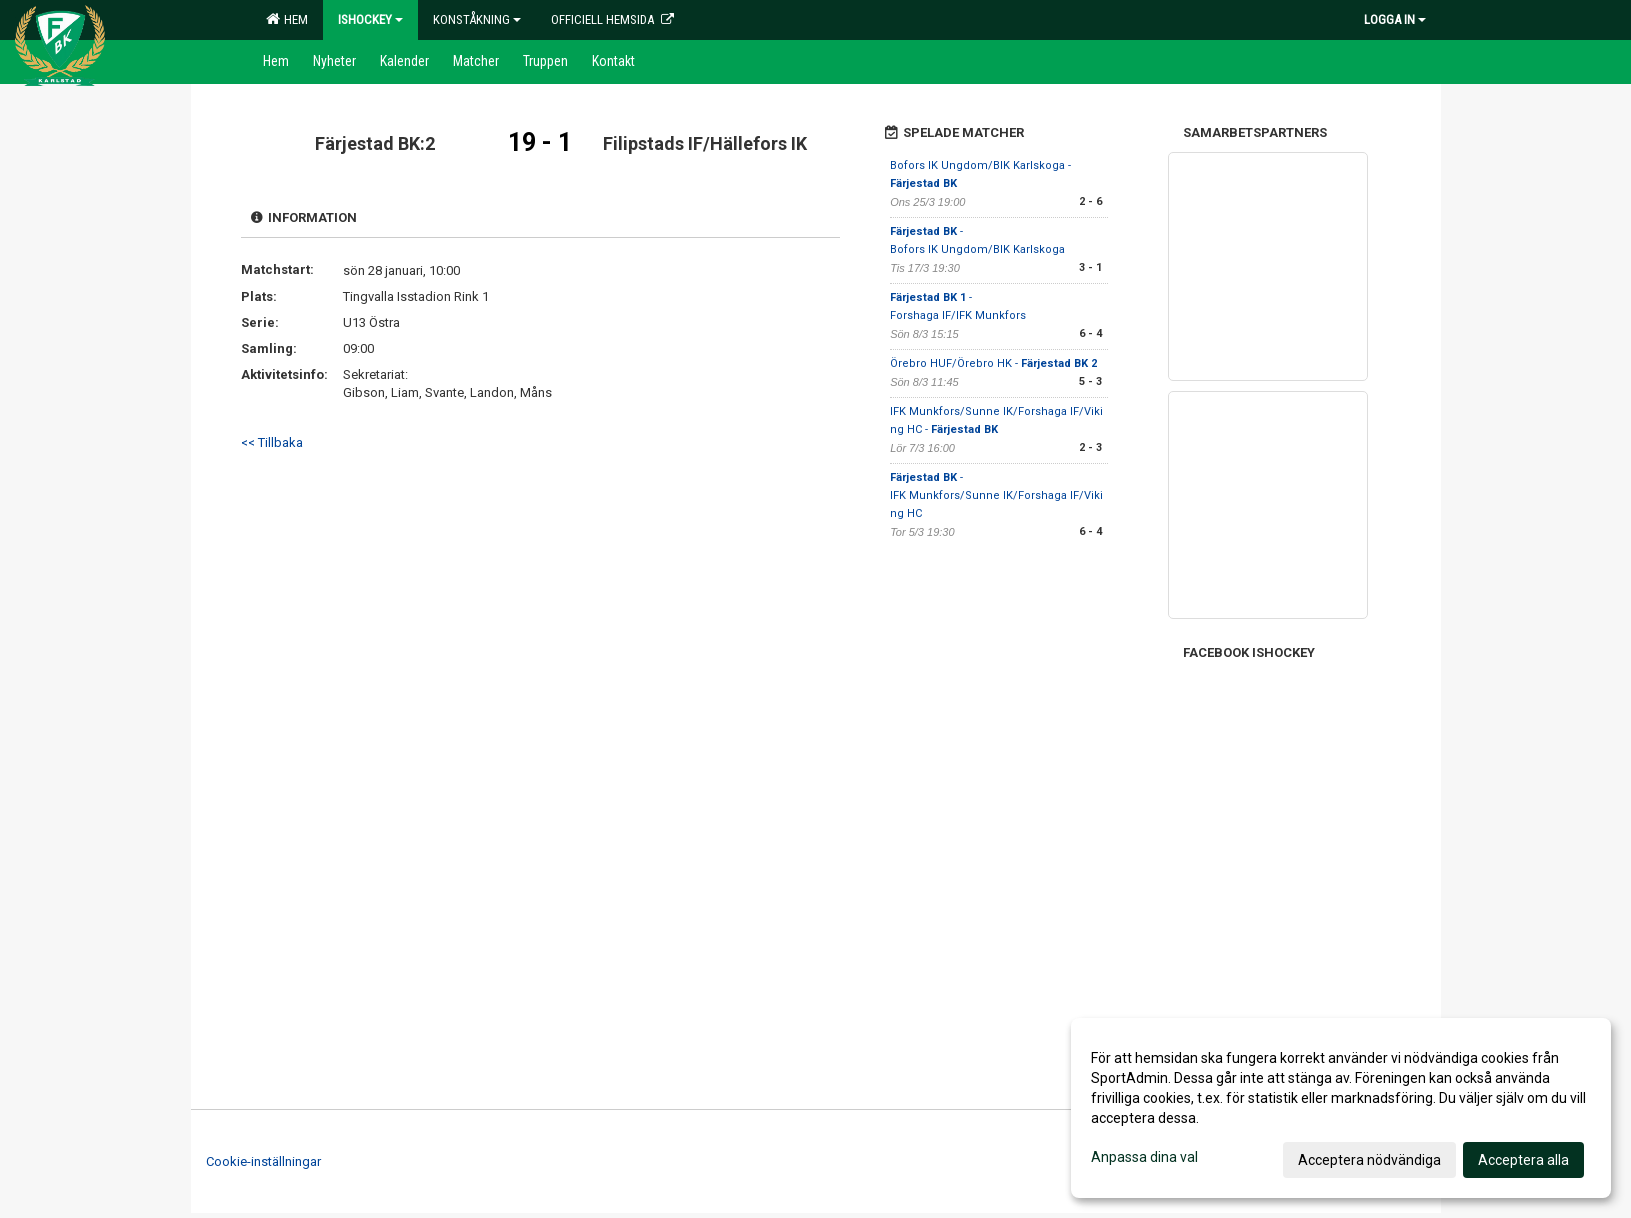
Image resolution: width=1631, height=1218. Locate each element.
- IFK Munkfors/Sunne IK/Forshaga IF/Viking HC (996, 495)
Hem (287, 19)
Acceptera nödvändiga (1369, 1160)
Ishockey (370, 19)
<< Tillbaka (272, 442)
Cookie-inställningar (263, 1161)
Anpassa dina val (1144, 1157)
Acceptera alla (1523, 1160)
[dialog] (1341, 1108)
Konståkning (477, 19)
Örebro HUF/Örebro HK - (993, 363)
